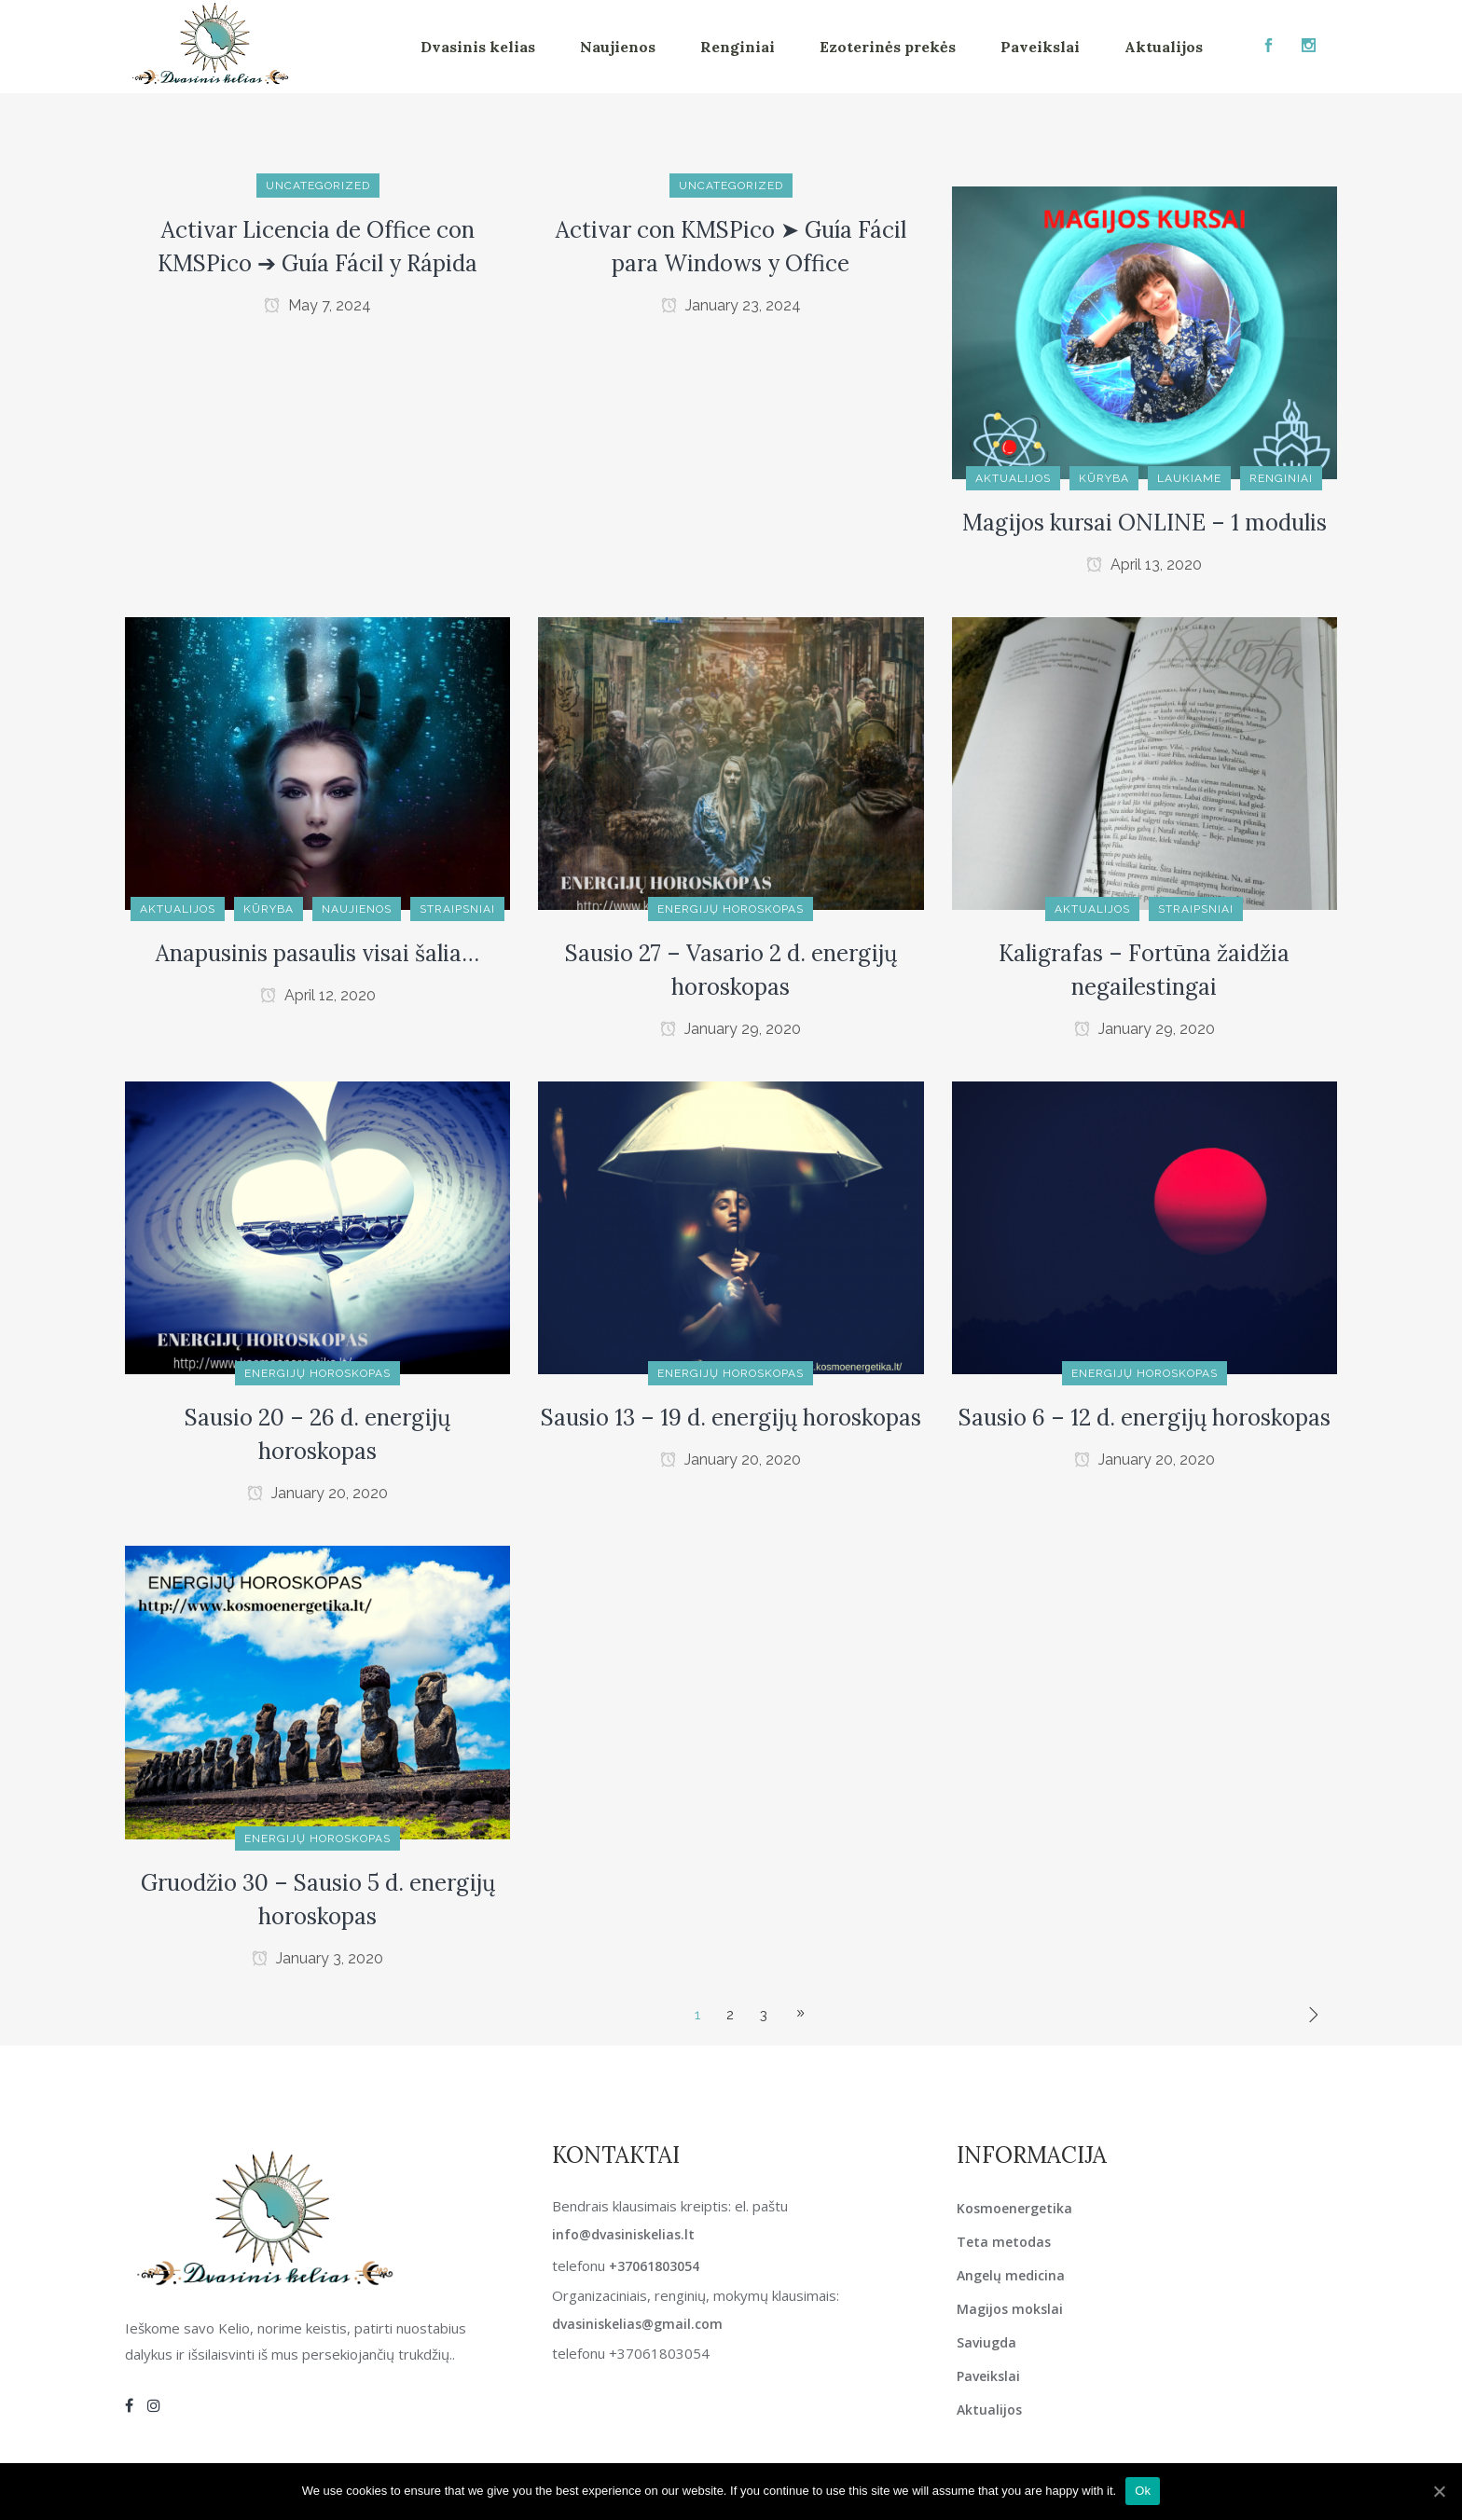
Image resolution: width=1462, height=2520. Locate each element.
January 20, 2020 (317, 1493)
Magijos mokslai (1010, 2309)
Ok (1143, 2491)
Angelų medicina (1011, 2275)
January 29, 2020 (730, 1029)
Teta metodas (1004, 2242)
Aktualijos (989, 2409)
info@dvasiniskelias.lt (623, 2234)
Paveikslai (988, 2376)
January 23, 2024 (731, 305)
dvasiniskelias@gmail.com (637, 2324)
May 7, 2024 (317, 305)
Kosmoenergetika (1014, 2208)
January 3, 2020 (317, 1958)
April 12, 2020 (318, 995)
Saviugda (986, 2342)
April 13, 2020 (1144, 564)
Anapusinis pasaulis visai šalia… (317, 953)
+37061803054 (654, 2266)
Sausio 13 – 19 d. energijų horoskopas (731, 1417)
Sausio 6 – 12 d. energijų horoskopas (1145, 1417)
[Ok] (1438, 2491)
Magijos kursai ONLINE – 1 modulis (1144, 522)
